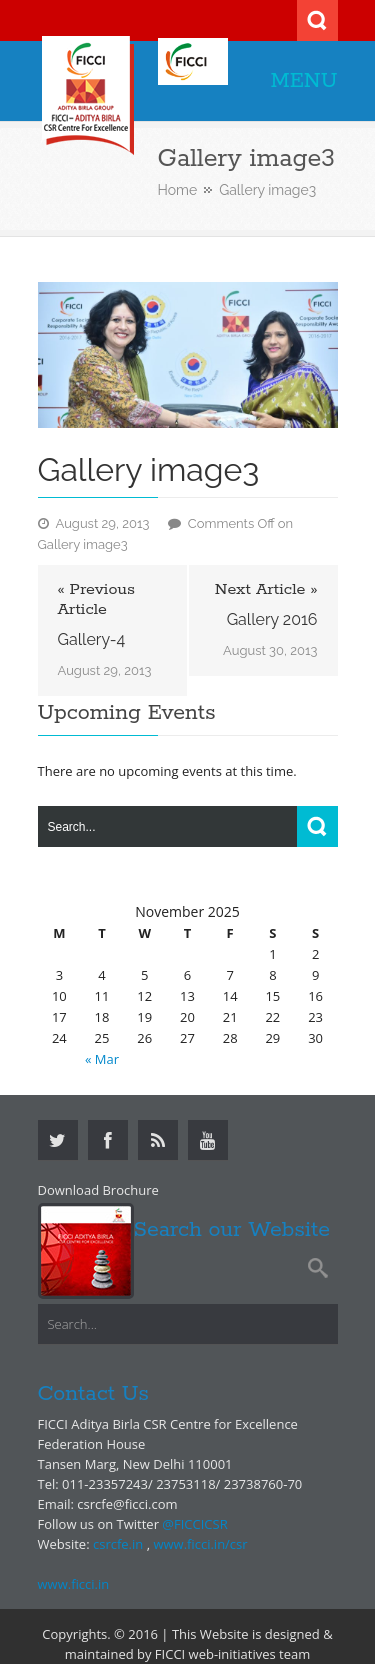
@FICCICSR (194, 1524)
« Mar (102, 1059)
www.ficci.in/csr (200, 1544)
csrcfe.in (118, 1544)
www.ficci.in (74, 1584)
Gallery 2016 (272, 619)
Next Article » (266, 590)
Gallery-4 (92, 639)
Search (317, 20)
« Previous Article (96, 600)
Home (178, 190)
